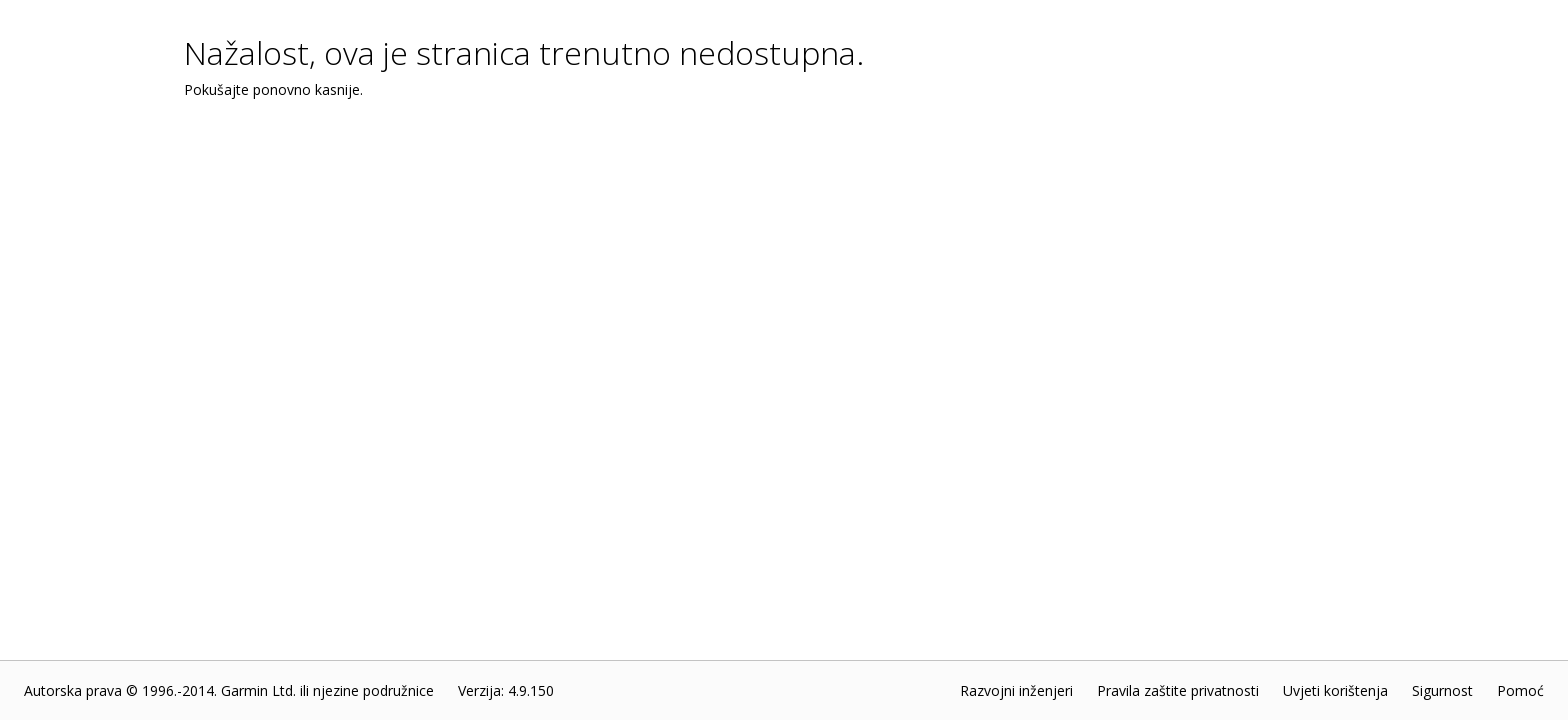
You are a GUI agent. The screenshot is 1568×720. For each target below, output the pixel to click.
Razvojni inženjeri (1016, 690)
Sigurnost (1442, 690)
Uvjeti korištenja (1335, 690)
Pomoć (1520, 690)
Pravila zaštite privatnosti (1178, 690)
